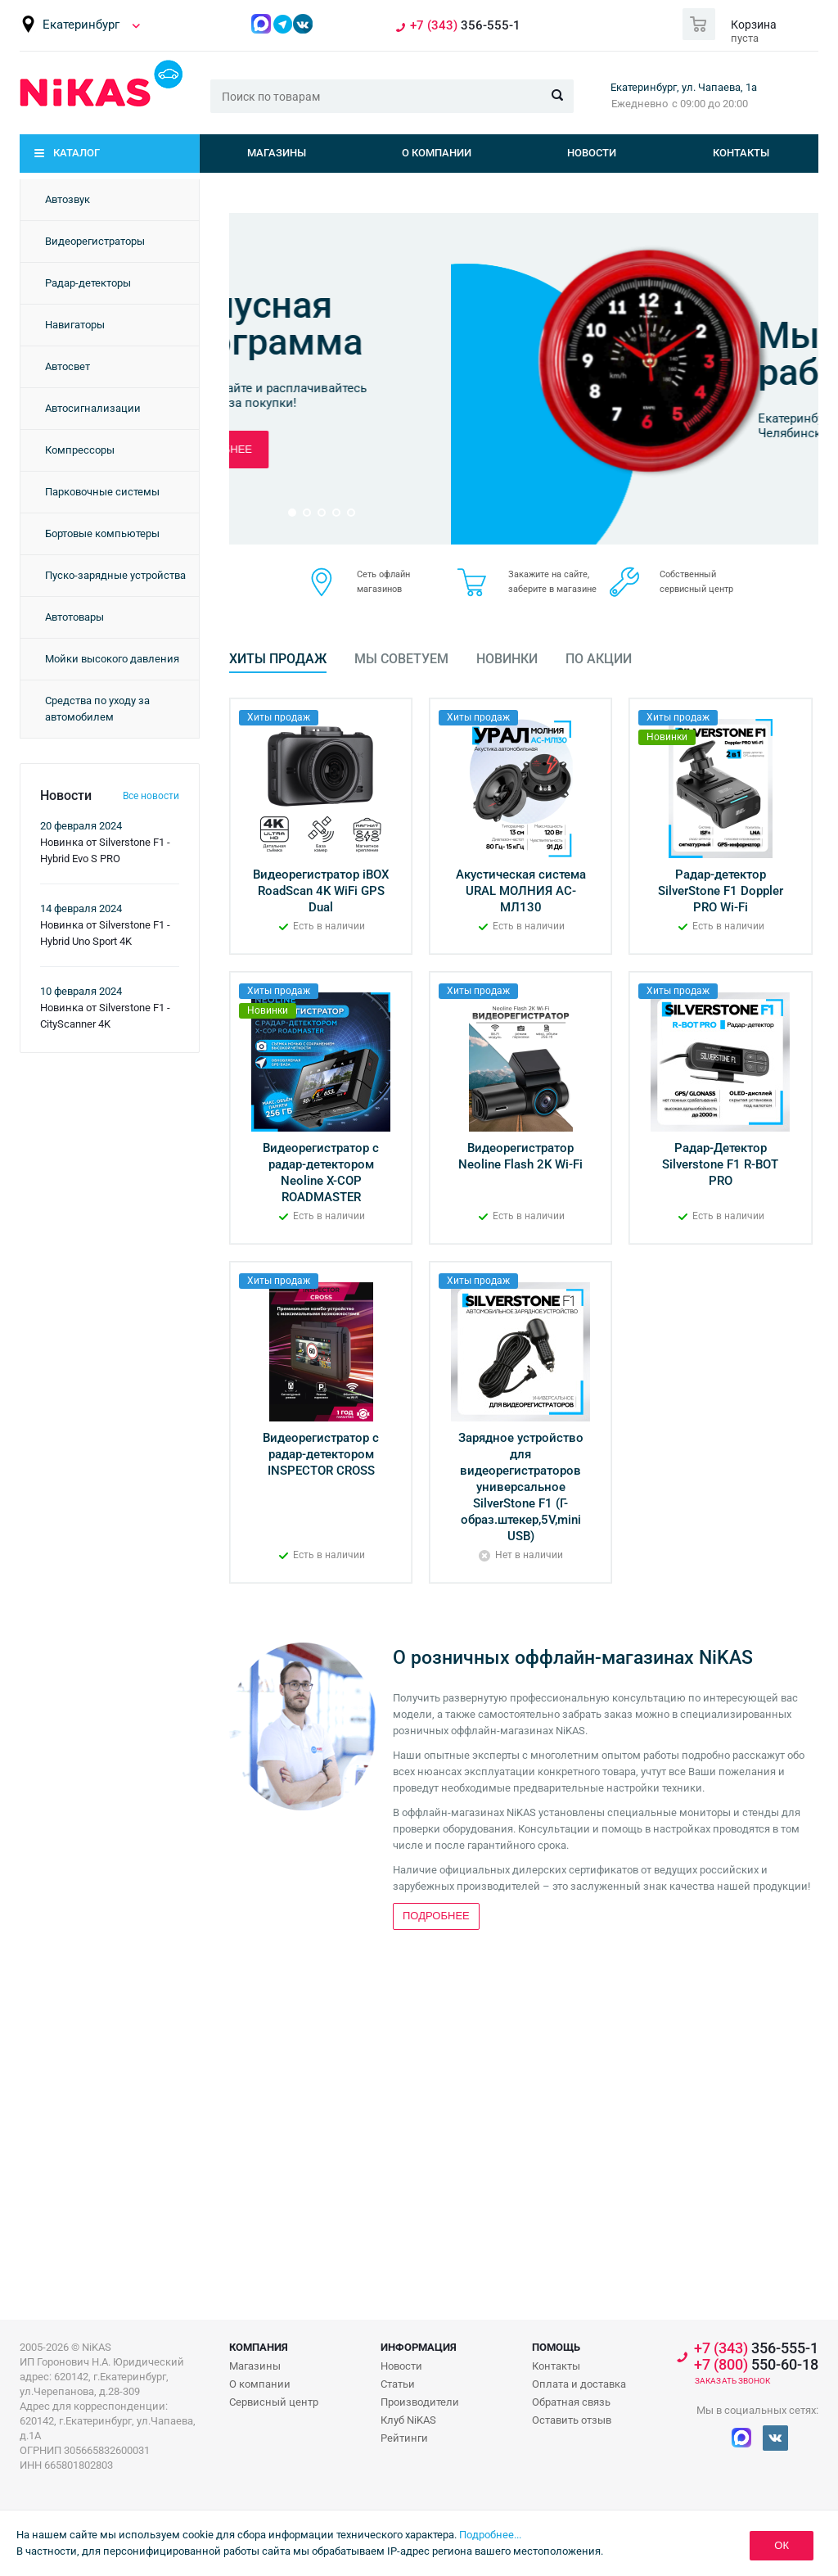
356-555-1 (465, 26)
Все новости (151, 796)
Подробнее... (490, 2535)
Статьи (398, 2384)
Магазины (276, 153)
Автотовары (74, 617)
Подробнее (585, 449)
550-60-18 (756, 2365)
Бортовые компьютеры (102, 533)
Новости (591, 153)
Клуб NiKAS (408, 2420)
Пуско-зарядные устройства (115, 575)
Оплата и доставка (579, 2384)
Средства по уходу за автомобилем (97, 708)
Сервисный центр (273, 2402)
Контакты (741, 153)
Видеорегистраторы (95, 241)
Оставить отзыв (571, 2420)
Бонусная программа (633, 323)
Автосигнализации (93, 408)
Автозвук (67, 199)
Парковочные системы (102, 492)
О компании (436, 153)
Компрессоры (80, 450)
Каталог (76, 153)
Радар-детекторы (88, 283)
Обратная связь (571, 2402)
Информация (419, 2347)
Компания (258, 2347)
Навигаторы (75, 325)
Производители (420, 2402)
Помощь (556, 2347)
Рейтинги (404, 2438)
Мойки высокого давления (112, 659)
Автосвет (67, 366)
